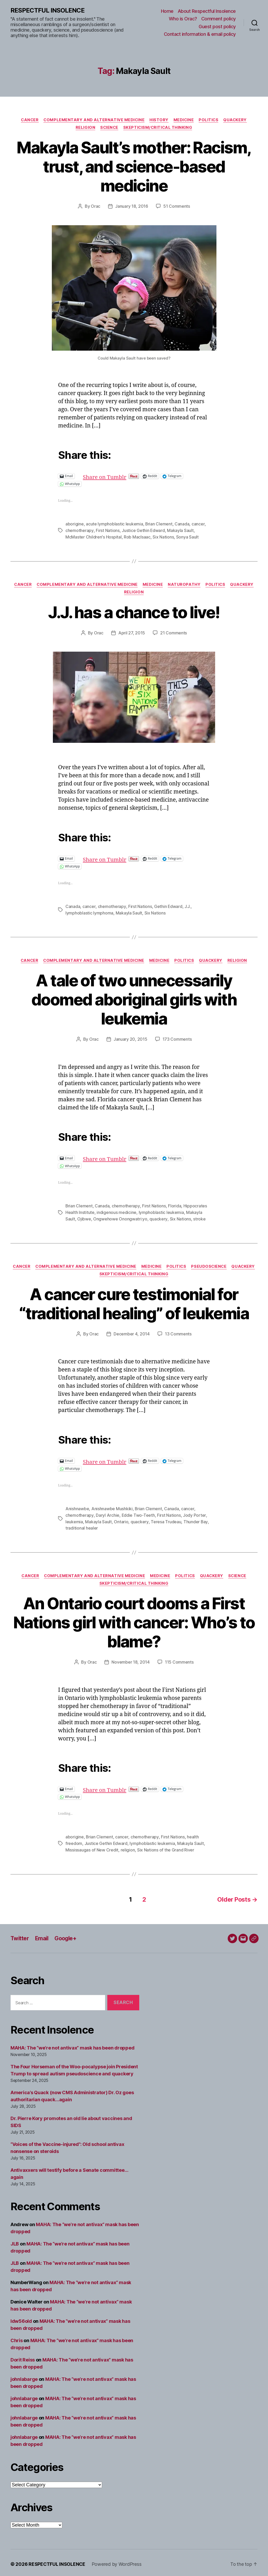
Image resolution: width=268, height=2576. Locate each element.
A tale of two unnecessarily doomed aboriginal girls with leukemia (134, 999)
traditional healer (81, 1526)
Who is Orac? (183, 18)
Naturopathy (185, 584)
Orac (95, 206)
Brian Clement (159, 524)
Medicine (184, 120)
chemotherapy (79, 530)
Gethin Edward (168, 906)
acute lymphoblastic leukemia (114, 524)
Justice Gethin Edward (143, 530)
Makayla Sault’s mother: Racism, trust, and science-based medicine (134, 167)
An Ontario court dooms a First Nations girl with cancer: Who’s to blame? (134, 1620)
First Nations (107, 530)
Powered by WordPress (117, 2561)
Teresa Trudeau (165, 1520)
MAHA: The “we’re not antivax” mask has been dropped (72, 2044)
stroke (199, 1217)
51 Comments (176, 206)
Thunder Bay (195, 1520)
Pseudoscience (210, 1265)
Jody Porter (194, 1513)
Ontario (121, 1520)
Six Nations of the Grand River (165, 1847)
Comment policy (218, 18)
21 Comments (173, 632)
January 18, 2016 (131, 206)
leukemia (74, 1520)
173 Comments (177, 1038)
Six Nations (163, 536)
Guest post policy (217, 26)
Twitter (19, 1935)
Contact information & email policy (200, 34)
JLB (14, 2241)
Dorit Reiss (22, 2357)
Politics (210, 120)
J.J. (187, 906)
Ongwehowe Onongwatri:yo (120, 1217)
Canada (182, 524)
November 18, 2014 (130, 1660)
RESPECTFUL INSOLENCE (47, 10)
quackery (158, 1217)
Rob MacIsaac (137, 536)
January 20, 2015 (130, 1038)
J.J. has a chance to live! (134, 612)
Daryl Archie (107, 1513)
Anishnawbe (77, 1507)
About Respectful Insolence (207, 11)
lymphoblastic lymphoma (89, 912)
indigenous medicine (116, 1211)
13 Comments (178, 1332)
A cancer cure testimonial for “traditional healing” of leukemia (134, 1302)
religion (127, 1847)
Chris (16, 2337)
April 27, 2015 (131, 632)
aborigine (74, 524)
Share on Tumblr (122, 476)
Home (167, 11)
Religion (84, 127)
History (159, 120)
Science (109, 127)
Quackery (236, 120)
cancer (198, 524)
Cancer (28, 120)
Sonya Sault (187, 536)
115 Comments (179, 1660)
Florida (174, 1205)
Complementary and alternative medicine (93, 120)
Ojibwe (84, 1217)
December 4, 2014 (132, 1332)
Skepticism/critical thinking (158, 127)
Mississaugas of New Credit (91, 1847)
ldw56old (21, 2318)
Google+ (67, 1935)
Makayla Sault (180, 530)
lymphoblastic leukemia (161, 1211)
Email (42, 1935)
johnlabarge (24, 2376)
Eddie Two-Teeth (138, 1513)
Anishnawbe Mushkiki (112, 1507)
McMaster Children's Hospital (93, 536)
